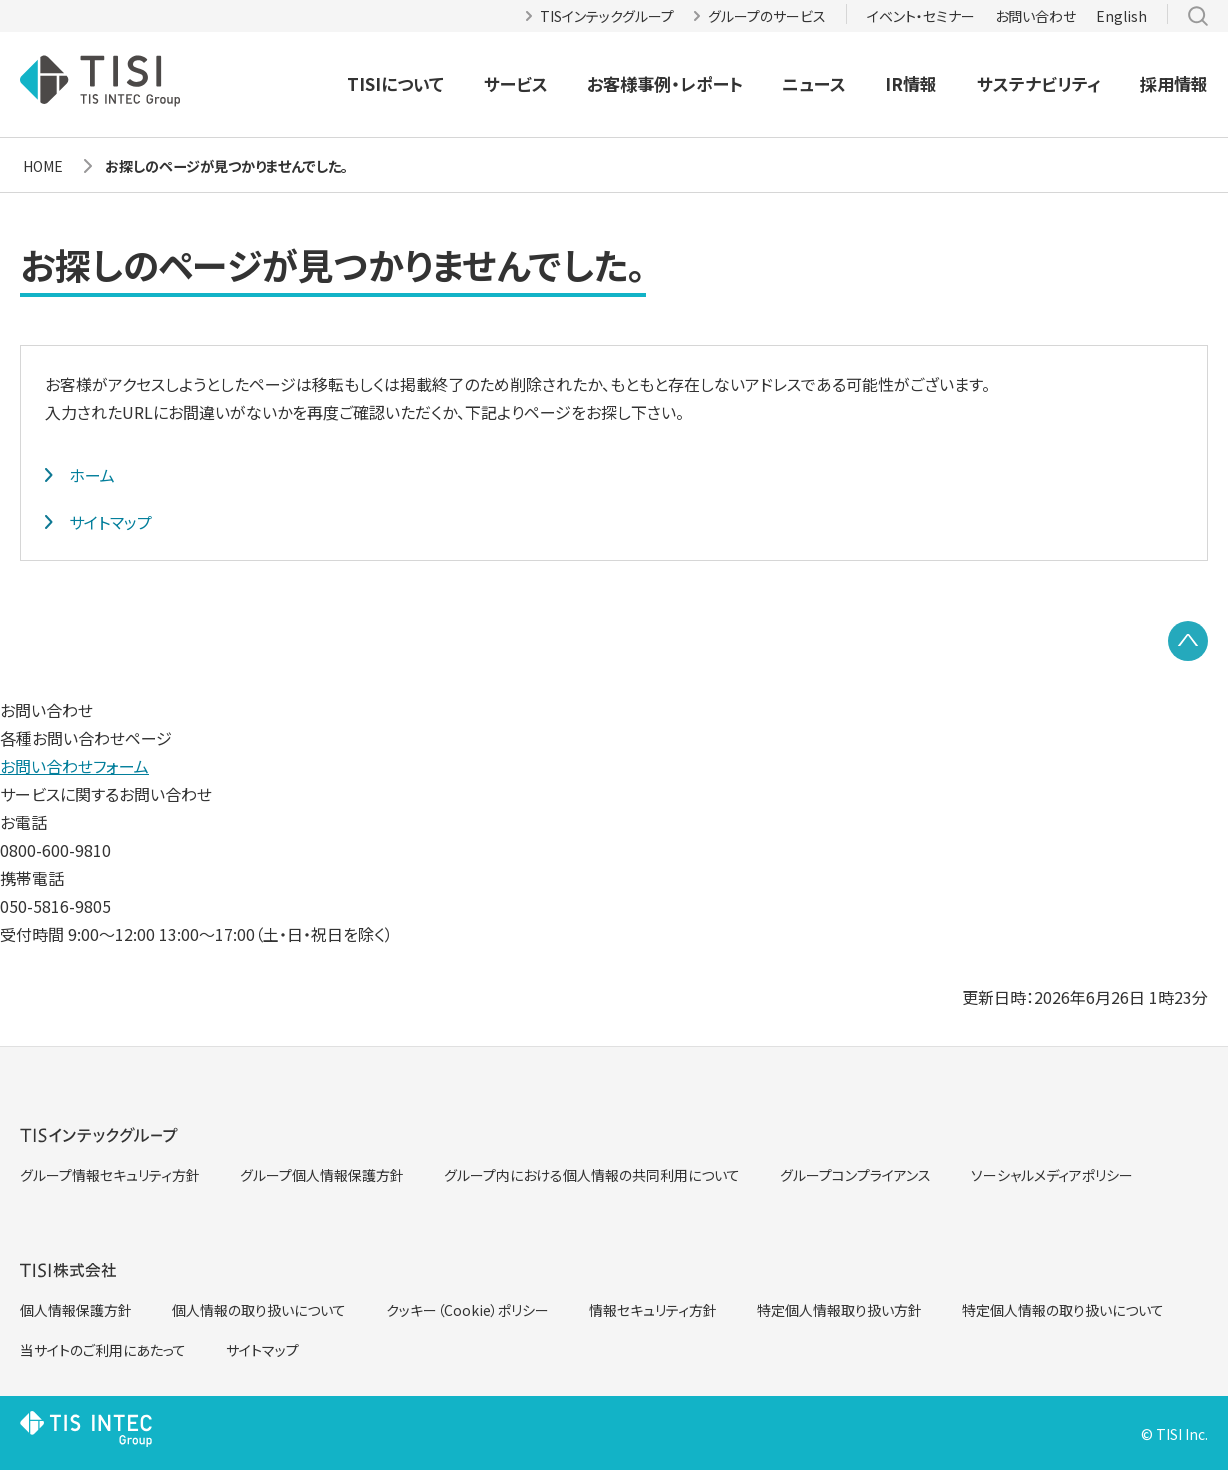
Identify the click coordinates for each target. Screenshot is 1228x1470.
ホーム (92, 475)
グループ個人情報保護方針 (322, 1175)
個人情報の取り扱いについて (259, 1310)
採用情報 (1174, 83)
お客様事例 (629, 84)
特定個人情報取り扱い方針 (839, 1310)
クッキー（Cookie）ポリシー (467, 1310)
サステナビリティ (1039, 83)
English (1121, 16)
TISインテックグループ (607, 16)
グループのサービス (767, 16)
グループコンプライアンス (855, 1175)
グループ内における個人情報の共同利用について (592, 1175)
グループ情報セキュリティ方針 (110, 1175)
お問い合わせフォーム (74, 766)
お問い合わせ (1035, 16)
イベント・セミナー (921, 16)
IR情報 (911, 83)
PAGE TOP (1188, 641)
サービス (516, 83)
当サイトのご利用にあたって (103, 1350)
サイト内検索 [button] (1198, 16)
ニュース (814, 83)
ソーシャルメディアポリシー (1052, 1175)
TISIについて (395, 83)
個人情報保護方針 (76, 1310)
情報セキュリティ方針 (653, 1310)
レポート (711, 84)
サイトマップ (110, 522)
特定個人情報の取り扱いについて (1063, 1310)
